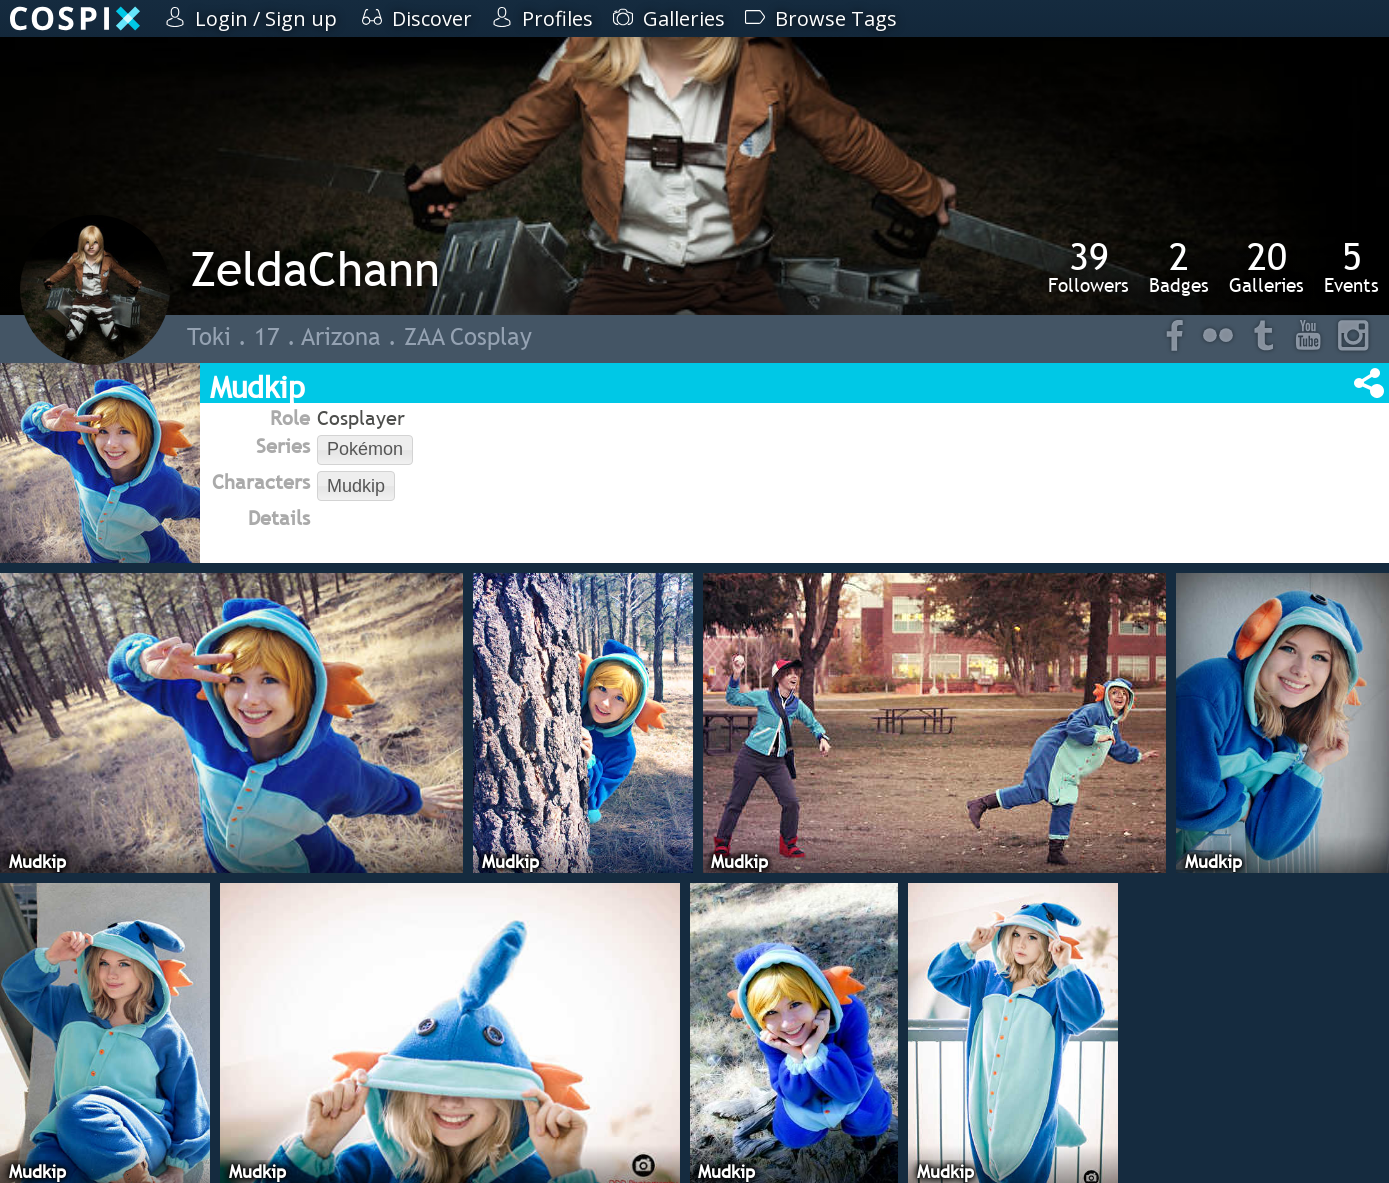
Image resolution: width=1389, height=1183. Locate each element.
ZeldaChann (315, 268)
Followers (1088, 267)
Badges (1179, 267)
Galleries (1266, 267)
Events (1351, 267)
